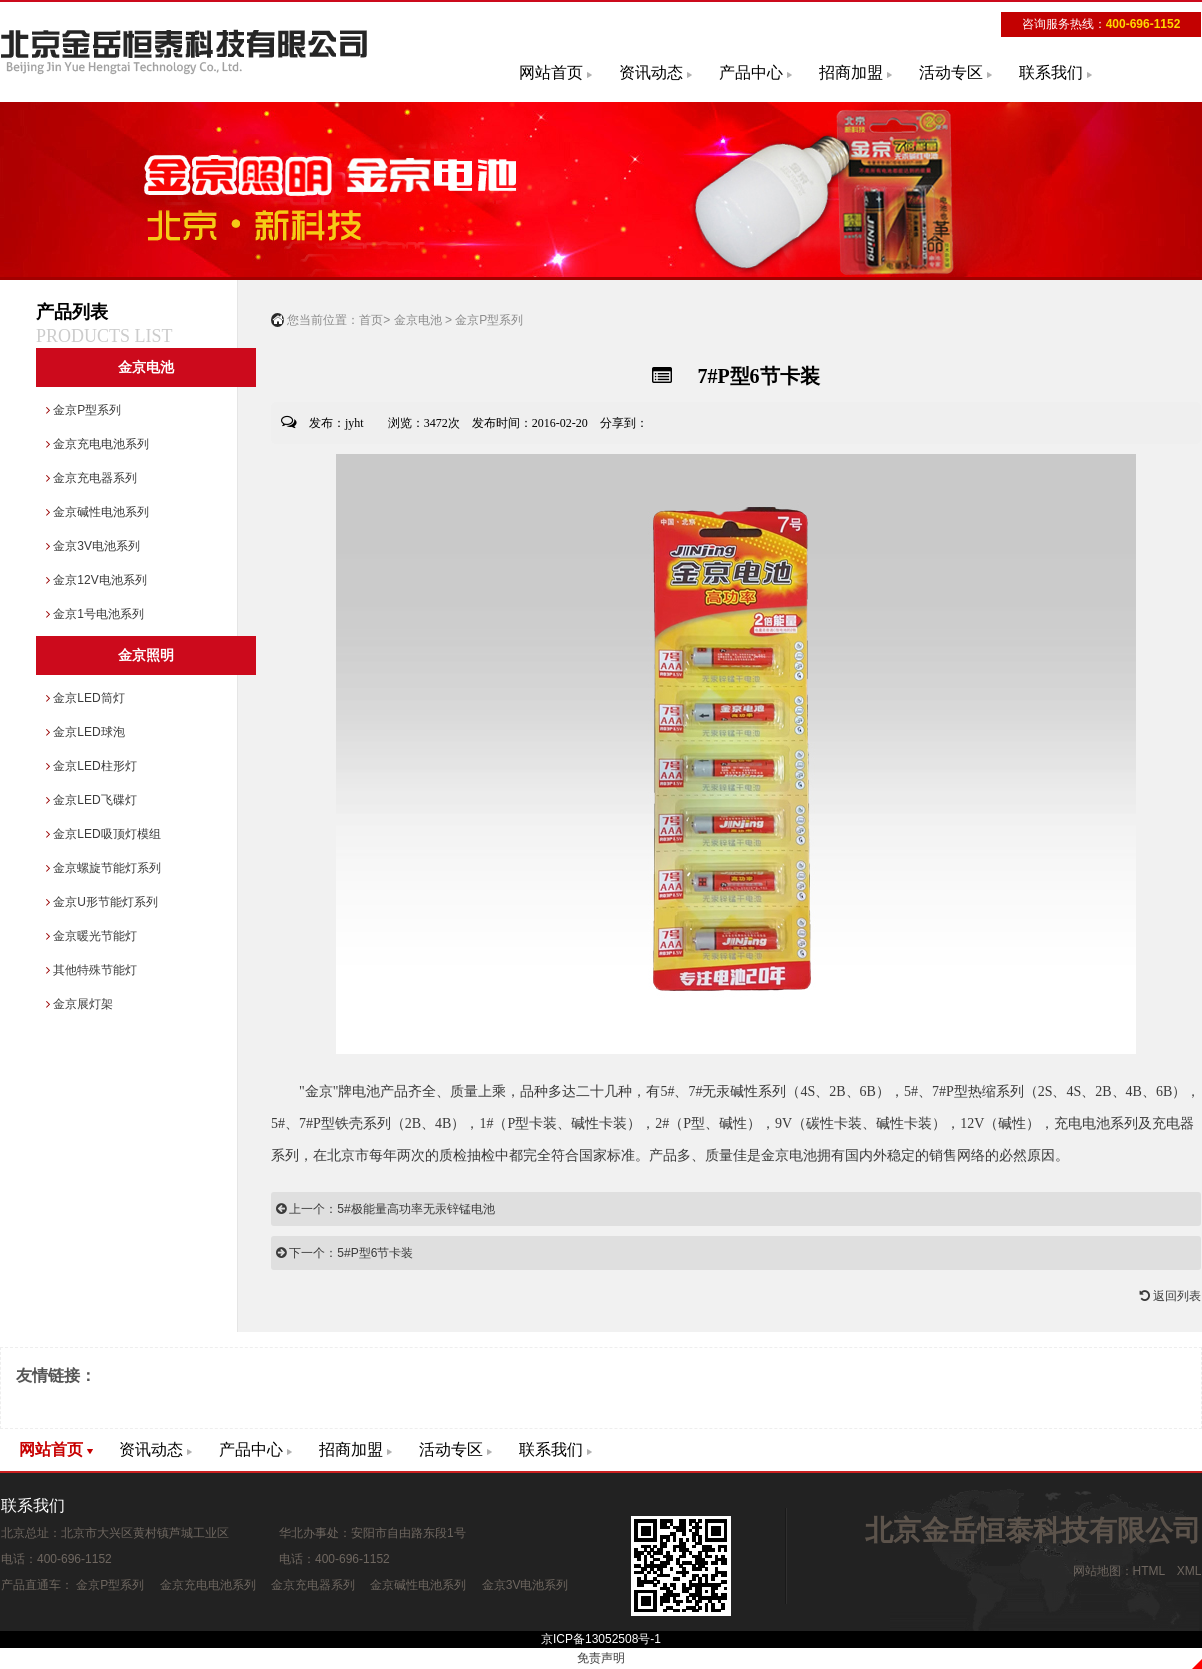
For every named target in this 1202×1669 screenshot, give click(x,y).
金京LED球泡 (85, 732)
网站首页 (551, 72)
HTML (1149, 1571)
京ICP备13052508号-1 (601, 1639)
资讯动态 (651, 72)
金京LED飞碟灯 (91, 800)
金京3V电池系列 (93, 546)
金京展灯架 (79, 1004)
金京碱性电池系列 (97, 512)
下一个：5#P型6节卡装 (344, 1253)
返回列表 (1170, 1296)
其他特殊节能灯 (91, 970)
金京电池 (146, 367)
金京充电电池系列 (97, 444)
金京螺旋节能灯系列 (103, 868)
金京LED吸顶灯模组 (103, 834)
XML (1189, 1571)
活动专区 (951, 72)
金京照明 (146, 655)
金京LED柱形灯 (91, 766)
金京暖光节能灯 (91, 936)
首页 (371, 320)
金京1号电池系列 (95, 614)
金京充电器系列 (91, 478)
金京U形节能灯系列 (102, 902)
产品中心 (751, 72)
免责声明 (601, 1658)
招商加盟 (851, 72)
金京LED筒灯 (85, 698)
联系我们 (1051, 72)
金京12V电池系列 (96, 580)
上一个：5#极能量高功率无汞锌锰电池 (385, 1209)
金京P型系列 (83, 410)
